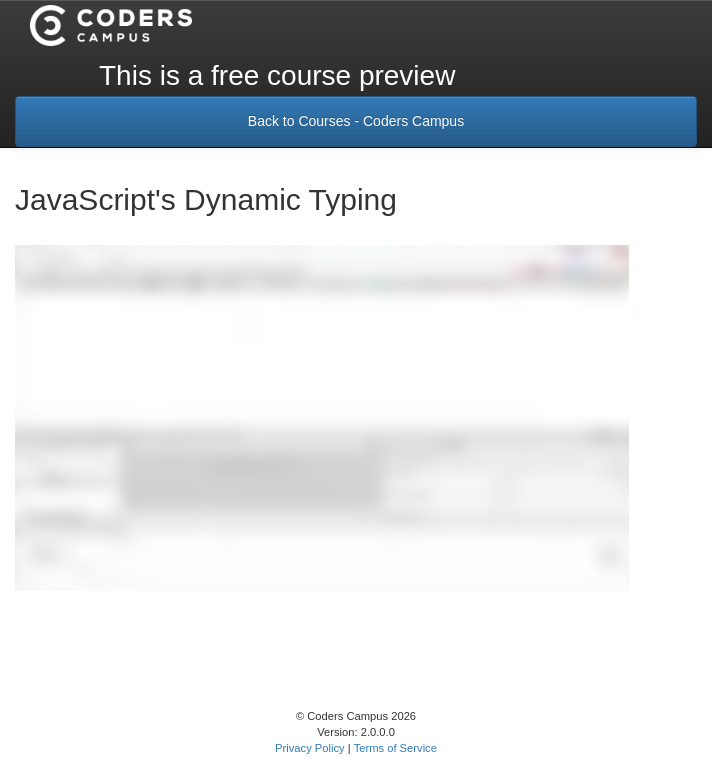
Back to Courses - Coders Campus (356, 121)
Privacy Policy (310, 748)
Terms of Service (395, 748)
